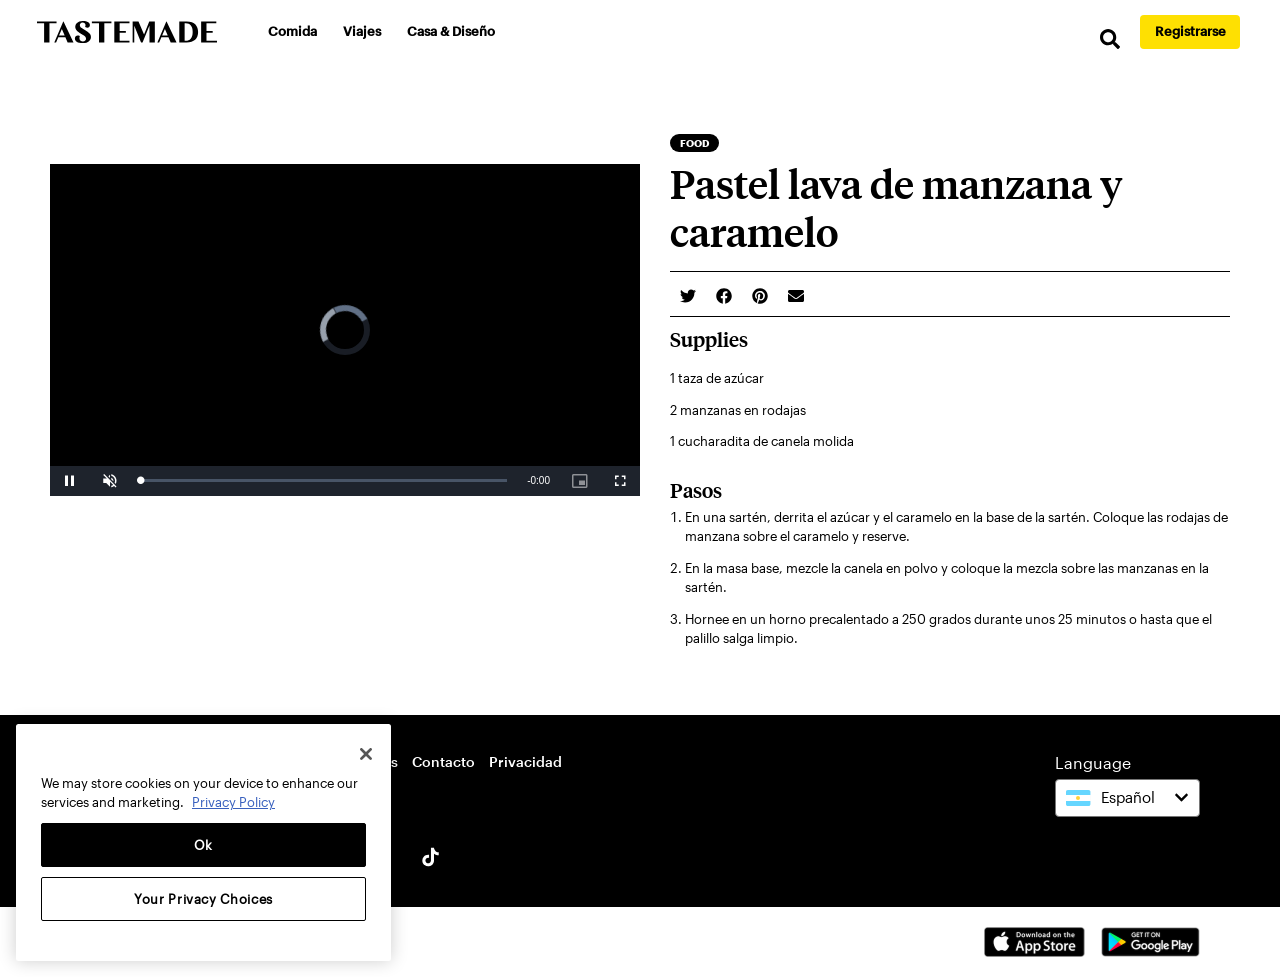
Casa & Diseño (451, 31)
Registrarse (1190, 31)
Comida (292, 31)
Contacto (443, 761)
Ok (203, 845)
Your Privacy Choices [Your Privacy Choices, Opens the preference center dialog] (203, 899)
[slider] (323, 480)
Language (1093, 762)
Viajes (362, 31)
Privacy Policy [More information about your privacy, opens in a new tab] (233, 802)
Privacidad (525, 761)
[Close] (366, 754)
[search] (1110, 39)
